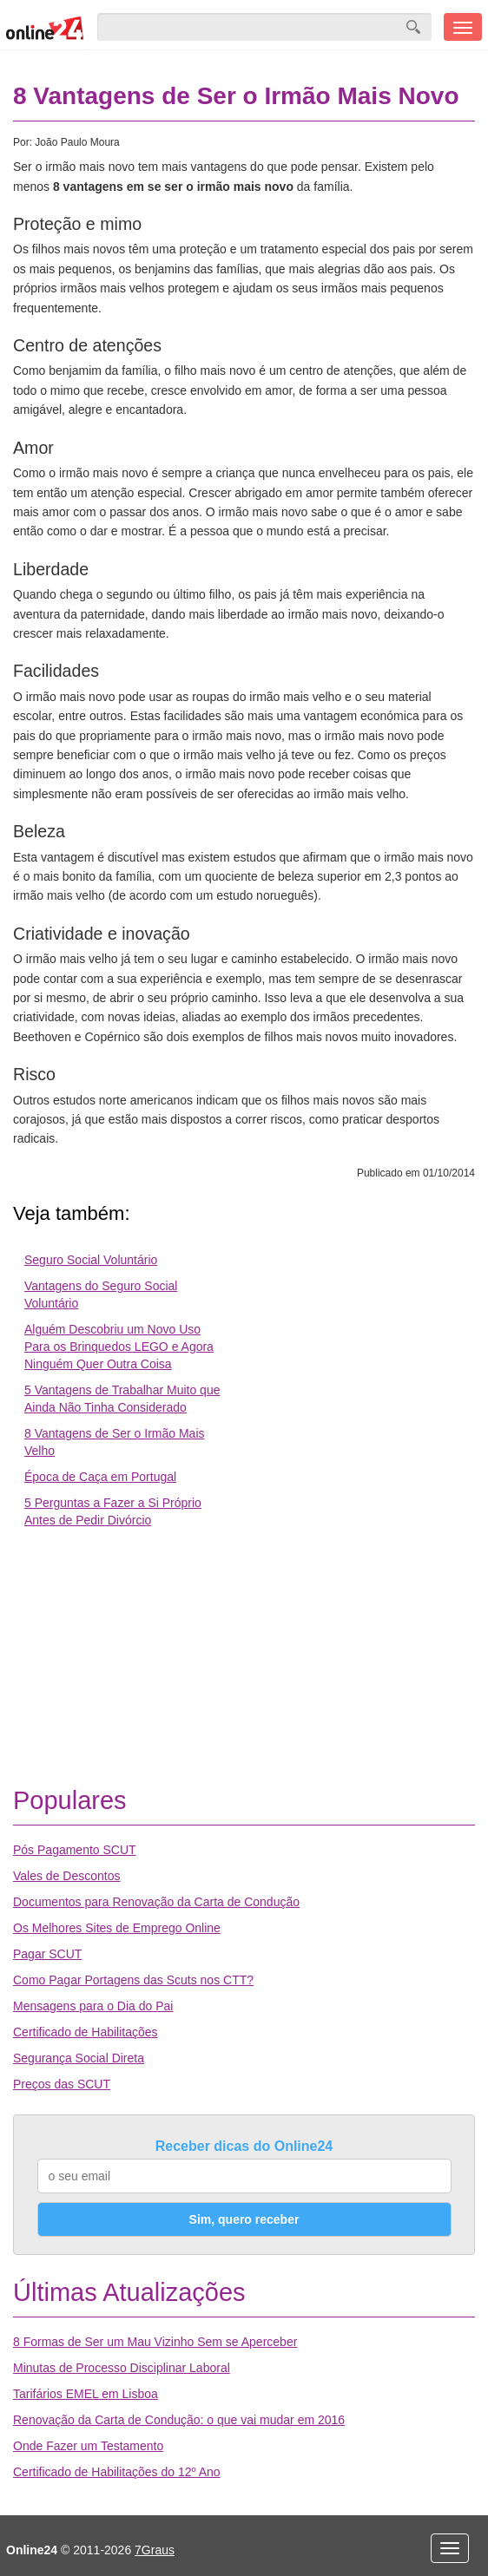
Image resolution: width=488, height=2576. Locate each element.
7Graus (155, 2550)
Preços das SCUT (61, 2084)
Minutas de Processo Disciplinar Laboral (121, 2368)
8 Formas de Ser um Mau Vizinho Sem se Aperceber (155, 2342)
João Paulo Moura (77, 142)
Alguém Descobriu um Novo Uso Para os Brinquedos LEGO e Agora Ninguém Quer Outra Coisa (119, 1346)
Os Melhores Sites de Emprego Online (117, 1928)
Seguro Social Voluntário (90, 1260)
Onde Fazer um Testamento (88, 2446)
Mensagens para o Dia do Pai (93, 2006)
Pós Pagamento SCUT (74, 1850)
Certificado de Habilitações (85, 2032)
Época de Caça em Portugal (100, 1477)
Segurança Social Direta (78, 2058)
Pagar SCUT (47, 1954)
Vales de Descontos (66, 1876)
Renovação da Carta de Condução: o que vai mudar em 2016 (179, 2420)
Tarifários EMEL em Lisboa (85, 2394)
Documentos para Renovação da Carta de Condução (156, 1902)
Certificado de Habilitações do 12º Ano (117, 2472)
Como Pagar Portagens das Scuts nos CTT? (133, 1980)
